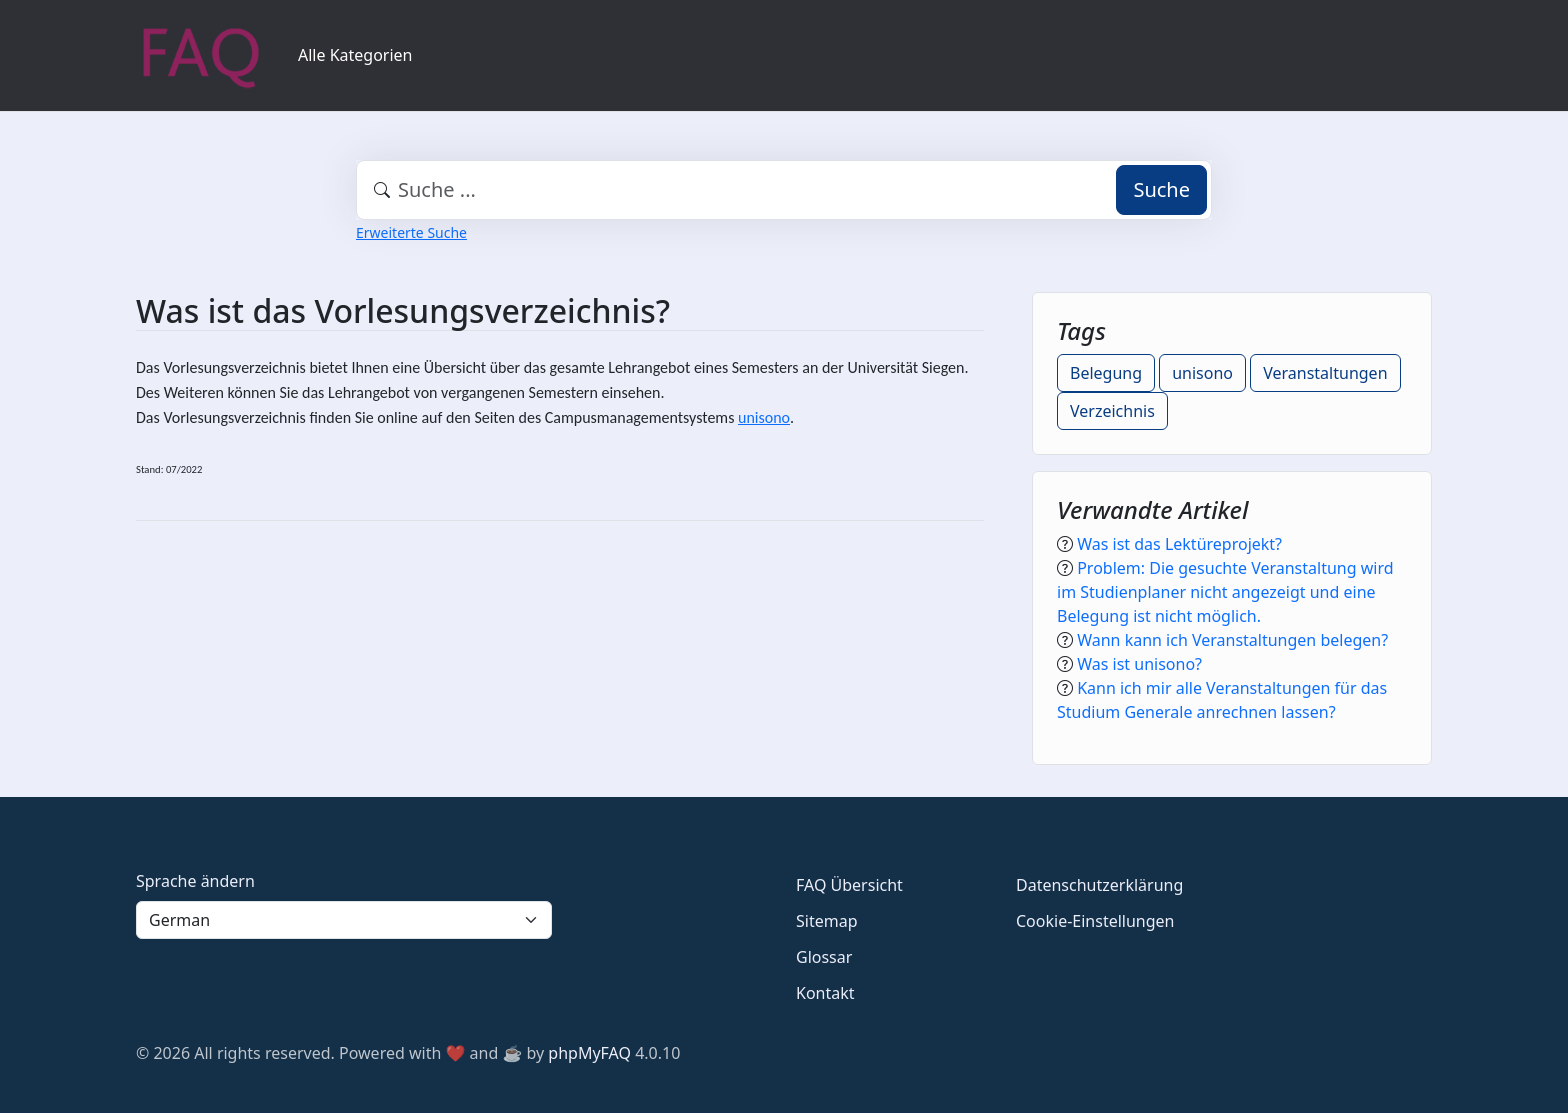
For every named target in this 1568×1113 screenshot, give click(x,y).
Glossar (824, 957)
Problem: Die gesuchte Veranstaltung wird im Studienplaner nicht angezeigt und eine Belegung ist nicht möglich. (1225, 592)
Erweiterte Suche (411, 232)
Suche (1161, 189)
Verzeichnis (1112, 411)
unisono (764, 417)
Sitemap (827, 921)
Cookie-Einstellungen (1095, 921)
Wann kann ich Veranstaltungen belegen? (1232, 640)
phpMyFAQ (589, 1053)
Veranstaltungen (1325, 373)
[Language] (344, 920)
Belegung (1106, 373)
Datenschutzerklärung (1099, 885)
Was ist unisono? (1139, 664)
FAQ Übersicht (849, 885)
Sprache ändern (195, 881)
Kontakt (825, 993)
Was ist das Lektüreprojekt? (1179, 544)
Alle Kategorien (355, 55)
